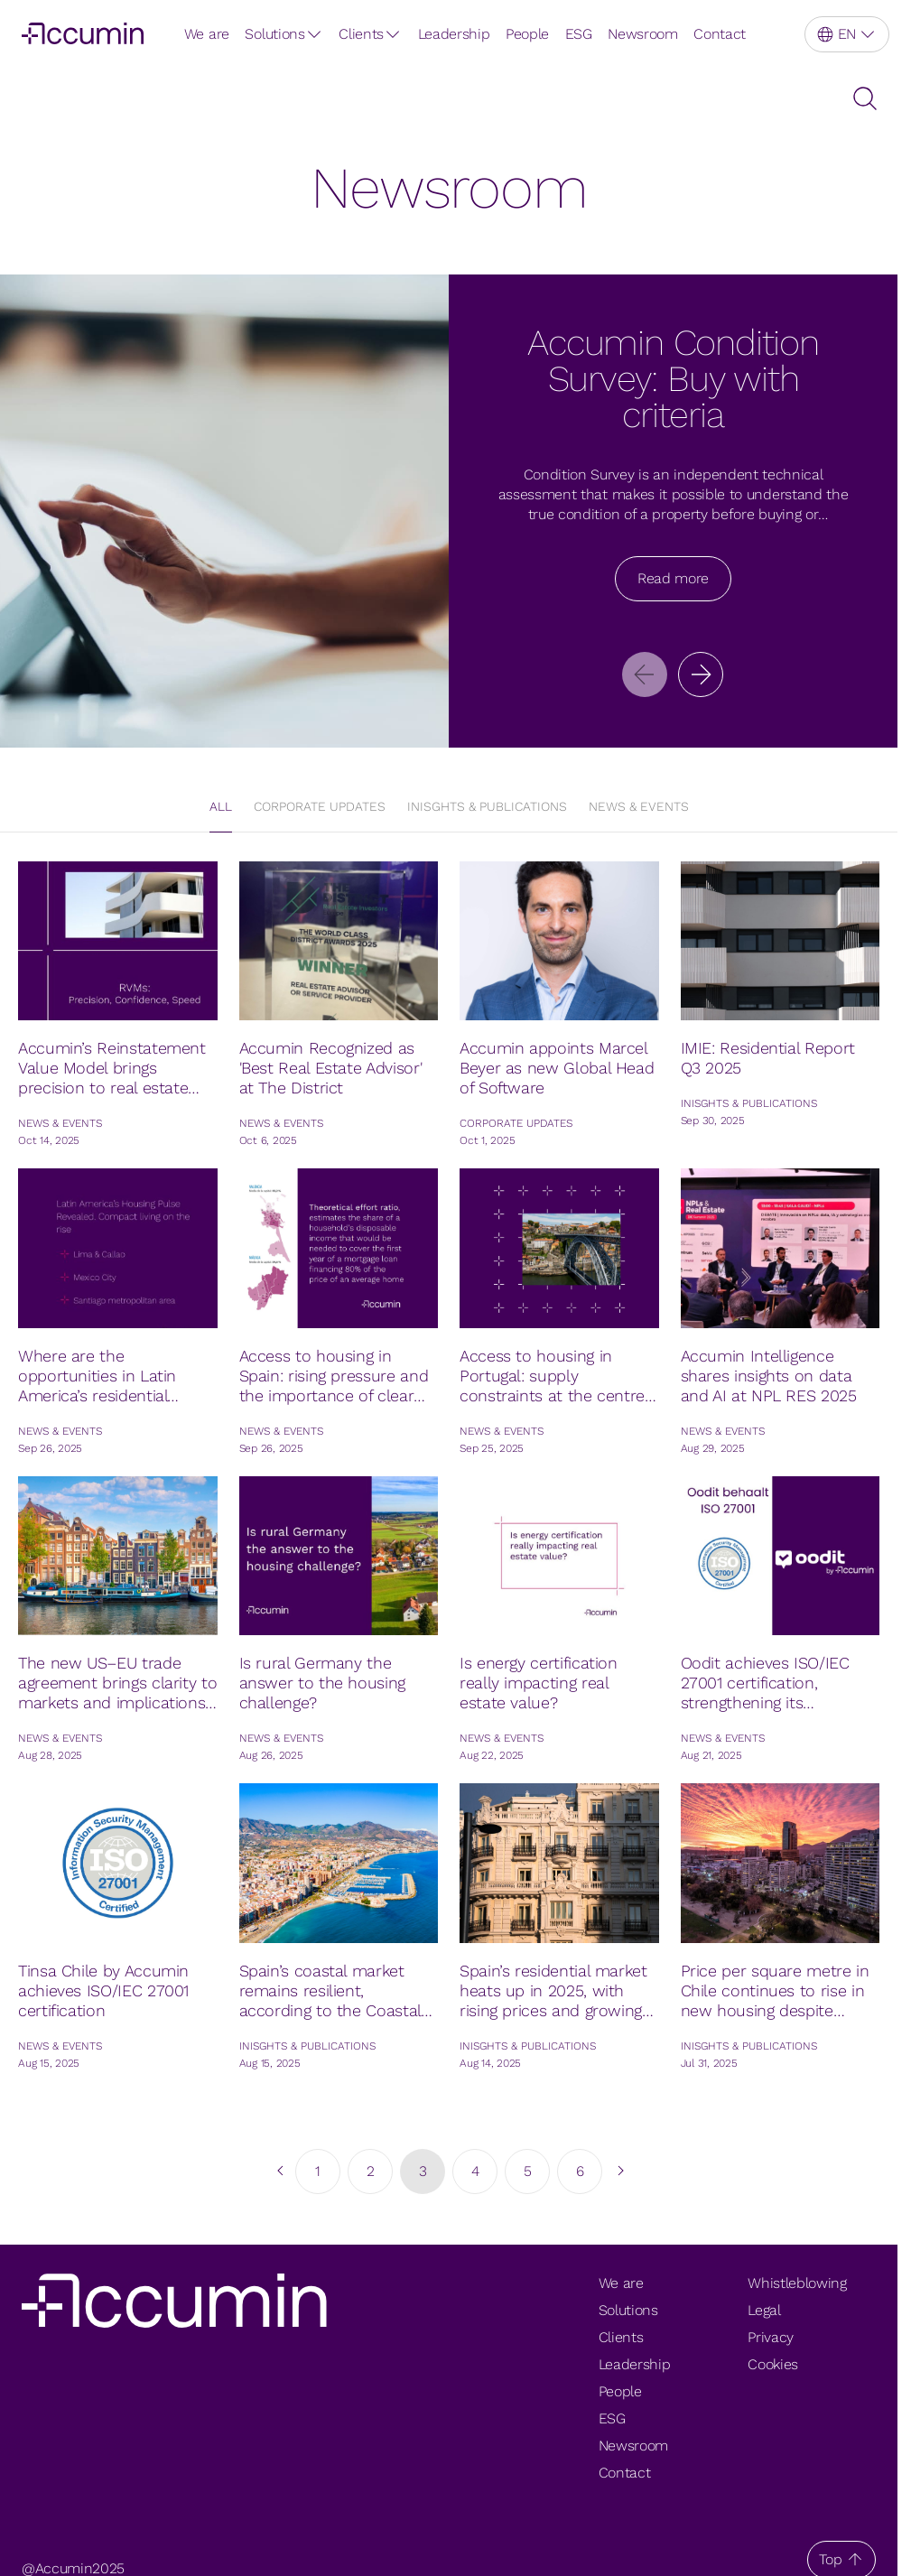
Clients (361, 33)
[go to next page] (618, 2171)
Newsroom (642, 33)
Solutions (274, 33)
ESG (578, 33)
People (527, 33)
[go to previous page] (279, 2171)
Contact (719, 33)
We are (206, 33)
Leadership (454, 33)
